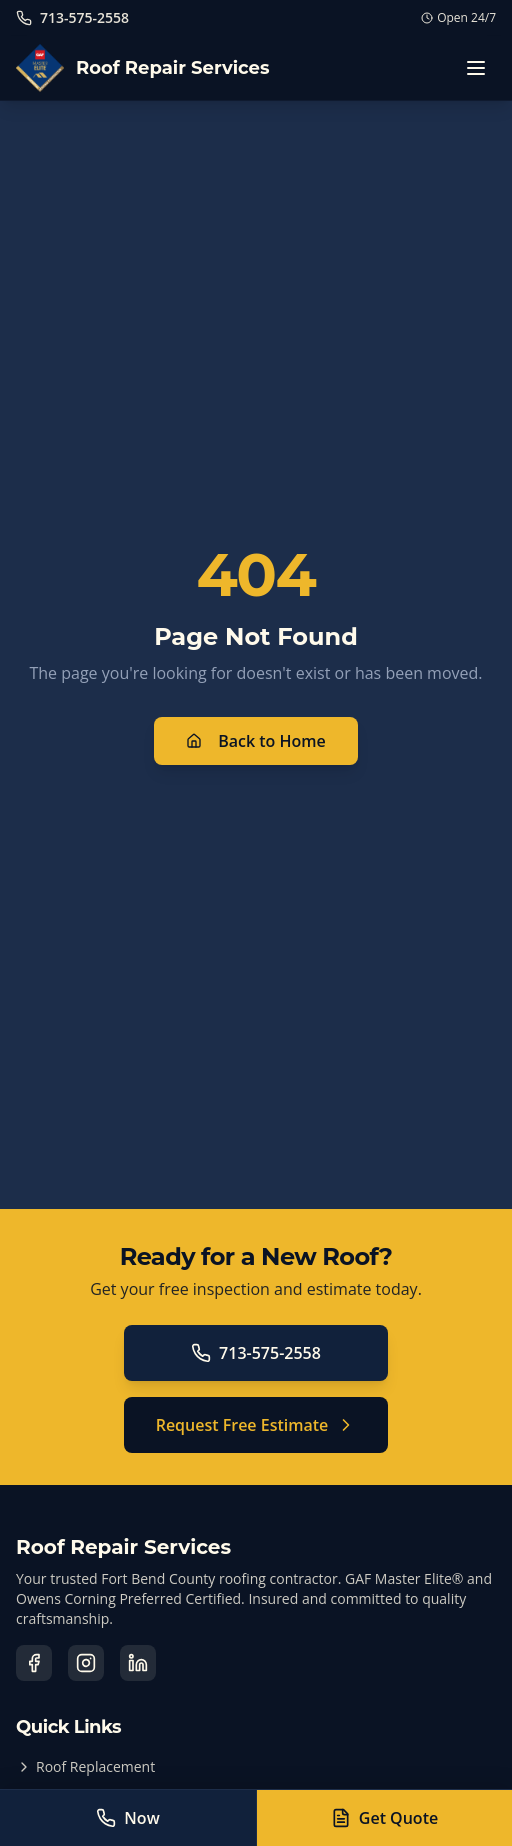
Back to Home (256, 741)
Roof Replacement (85, 1766)
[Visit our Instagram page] (86, 1663)
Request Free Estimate (256, 1425)
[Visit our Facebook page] (34, 1663)
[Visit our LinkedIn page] (138, 1663)
